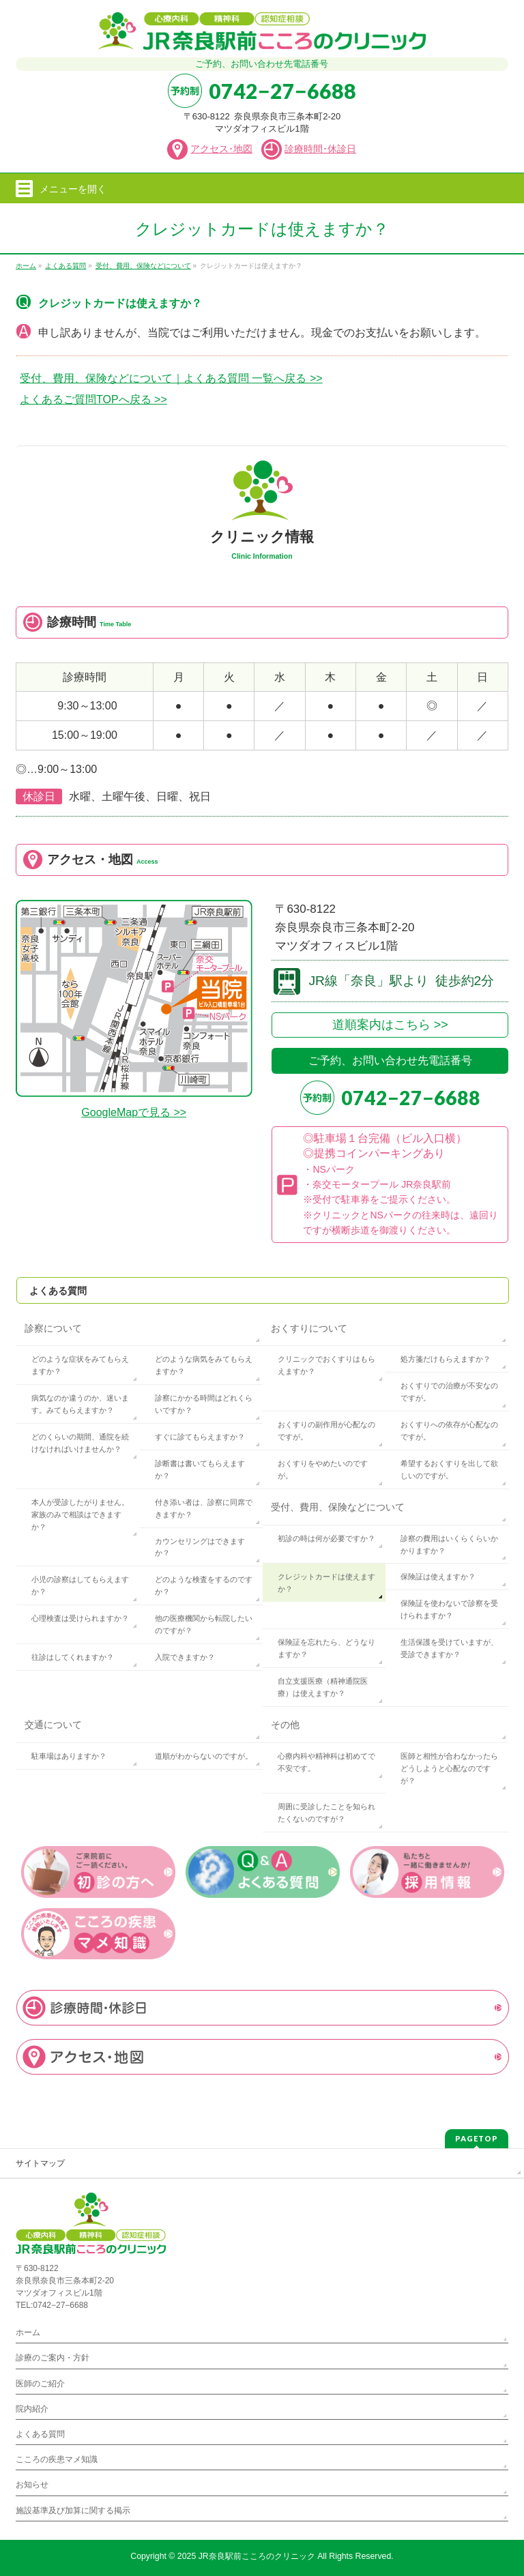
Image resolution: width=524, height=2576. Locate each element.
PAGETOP (476, 2138)
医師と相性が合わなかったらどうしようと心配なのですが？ (449, 1768)
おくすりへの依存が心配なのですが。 (449, 1430)
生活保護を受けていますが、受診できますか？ (449, 1648)
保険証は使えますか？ (438, 1576)
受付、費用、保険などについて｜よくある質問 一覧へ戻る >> (171, 378)
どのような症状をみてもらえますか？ (80, 1365)
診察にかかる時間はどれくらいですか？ (203, 1404)
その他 (285, 1724)
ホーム (28, 2332)
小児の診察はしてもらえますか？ (80, 1585)
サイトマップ (40, 2163)
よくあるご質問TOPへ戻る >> (93, 399)
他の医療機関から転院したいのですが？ (203, 1624)
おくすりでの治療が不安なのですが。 (449, 1391)
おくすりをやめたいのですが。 (323, 1469)
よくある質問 (58, 1290)
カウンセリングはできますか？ (200, 1547)
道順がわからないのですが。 (203, 1756)
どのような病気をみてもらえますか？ (203, 1365)
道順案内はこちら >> (390, 1024)
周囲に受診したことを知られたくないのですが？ (326, 1812)
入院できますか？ (185, 1657)
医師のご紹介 (40, 2383)
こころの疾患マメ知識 (57, 2459)
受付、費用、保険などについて (338, 1507)
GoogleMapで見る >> (133, 1112)
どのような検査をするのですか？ (203, 1585)
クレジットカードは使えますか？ (326, 1582)
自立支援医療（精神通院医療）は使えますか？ (323, 1687)
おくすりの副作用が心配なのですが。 (326, 1430)
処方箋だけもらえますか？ (446, 1359)
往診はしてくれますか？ (72, 1657)
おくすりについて (309, 1328)
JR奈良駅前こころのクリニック (257, 2556)
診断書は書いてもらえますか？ (200, 1469)
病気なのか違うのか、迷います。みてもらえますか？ (80, 1404)
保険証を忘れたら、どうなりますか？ (326, 1648)
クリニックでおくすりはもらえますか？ (326, 1365)
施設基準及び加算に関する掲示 (73, 2510)
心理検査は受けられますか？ (80, 1618)
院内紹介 (32, 2409)
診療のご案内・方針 (52, 2357)
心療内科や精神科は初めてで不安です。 (326, 1762)
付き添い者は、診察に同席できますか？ (203, 1508)
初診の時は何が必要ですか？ (326, 1538)
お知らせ (32, 2484)
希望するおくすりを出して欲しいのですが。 (449, 1469)
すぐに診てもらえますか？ (200, 1437)
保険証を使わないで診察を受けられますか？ (449, 1609)
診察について (53, 1328)
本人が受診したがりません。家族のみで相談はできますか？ (80, 1514)
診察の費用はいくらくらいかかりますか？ (449, 1544)
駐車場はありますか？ (68, 1756)
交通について (53, 1724)
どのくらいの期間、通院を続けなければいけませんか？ (80, 1443)
